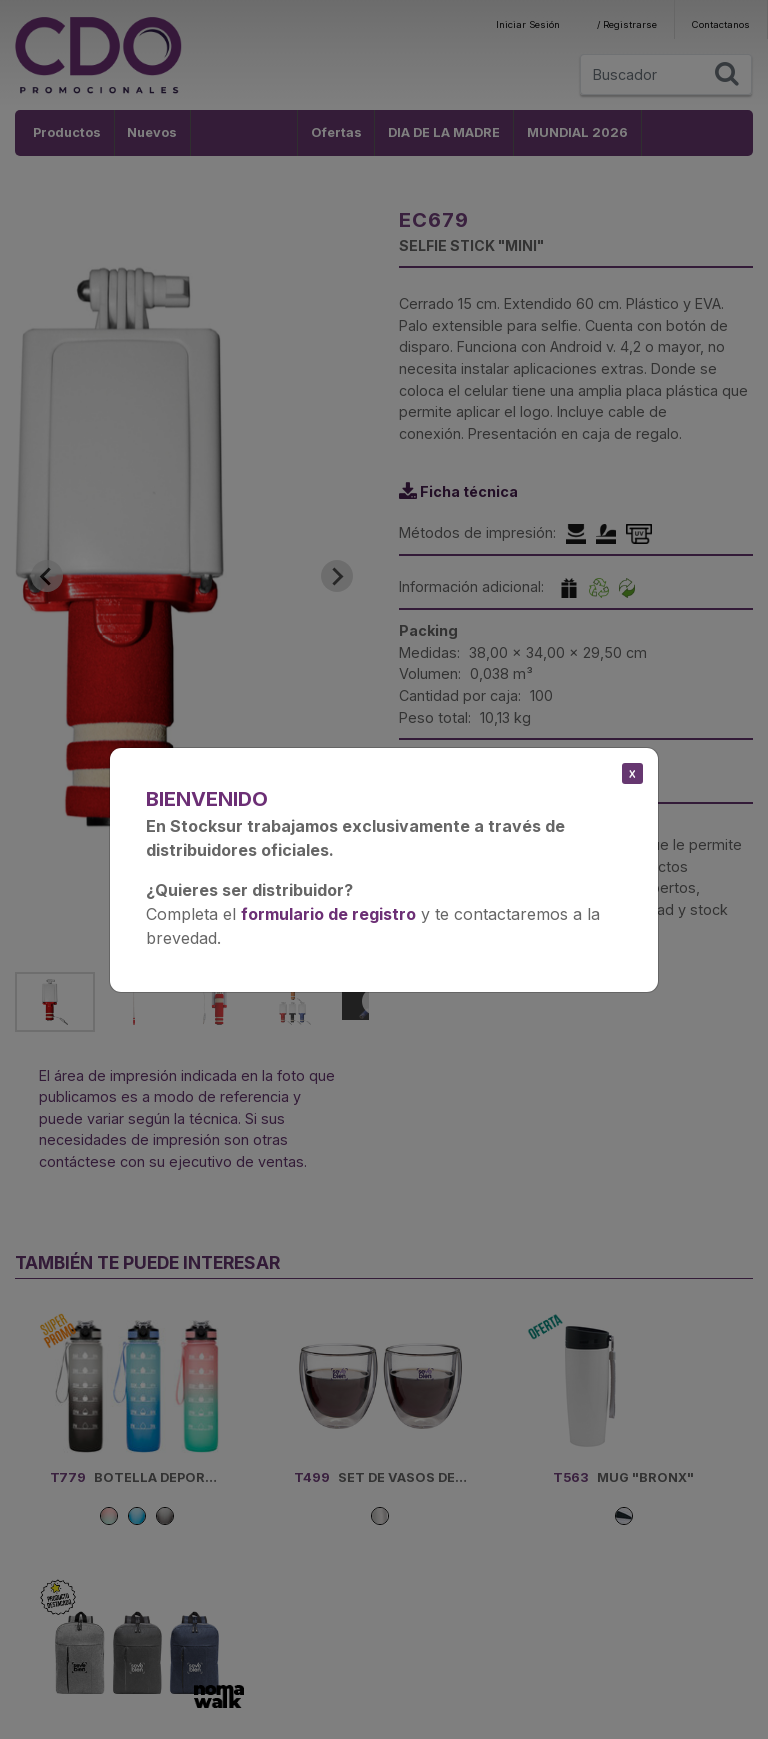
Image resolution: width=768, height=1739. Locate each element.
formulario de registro (328, 914)
